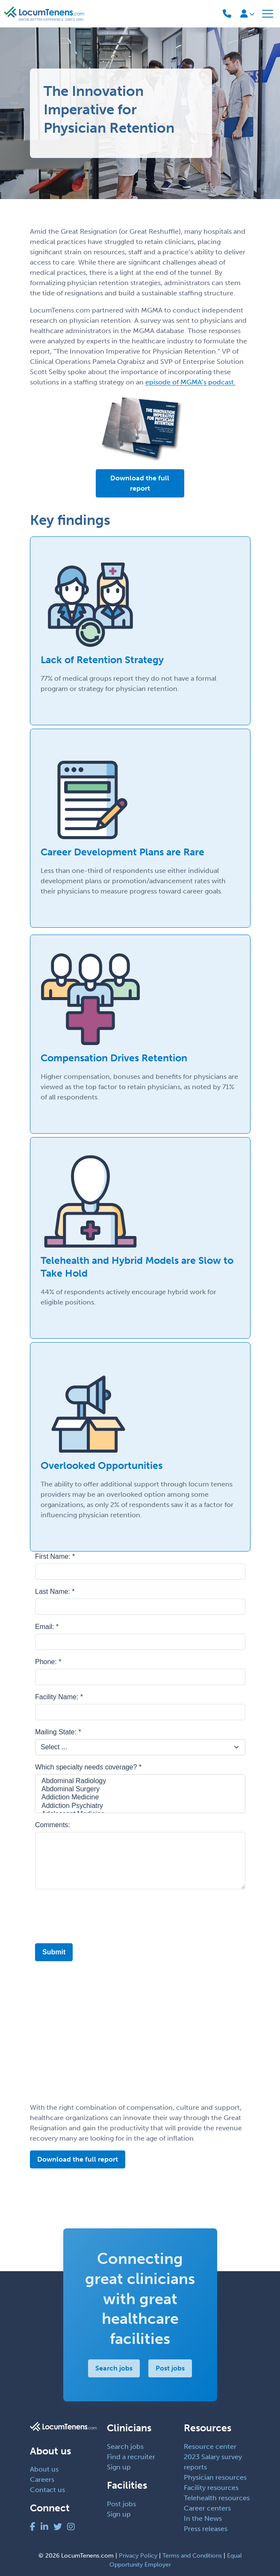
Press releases (205, 2529)
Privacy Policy (138, 2555)
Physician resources (215, 2477)
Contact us (47, 2490)
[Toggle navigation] (268, 13)
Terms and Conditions (192, 2555)
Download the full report (139, 483)
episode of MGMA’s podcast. (190, 382)
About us (44, 2469)
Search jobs (114, 2368)
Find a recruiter (131, 2457)
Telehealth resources (217, 2498)
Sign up (119, 2467)
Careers (42, 2479)
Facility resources (211, 2488)
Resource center (210, 2446)
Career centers (207, 2508)
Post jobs (170, 2368)
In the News (203, 2518)
